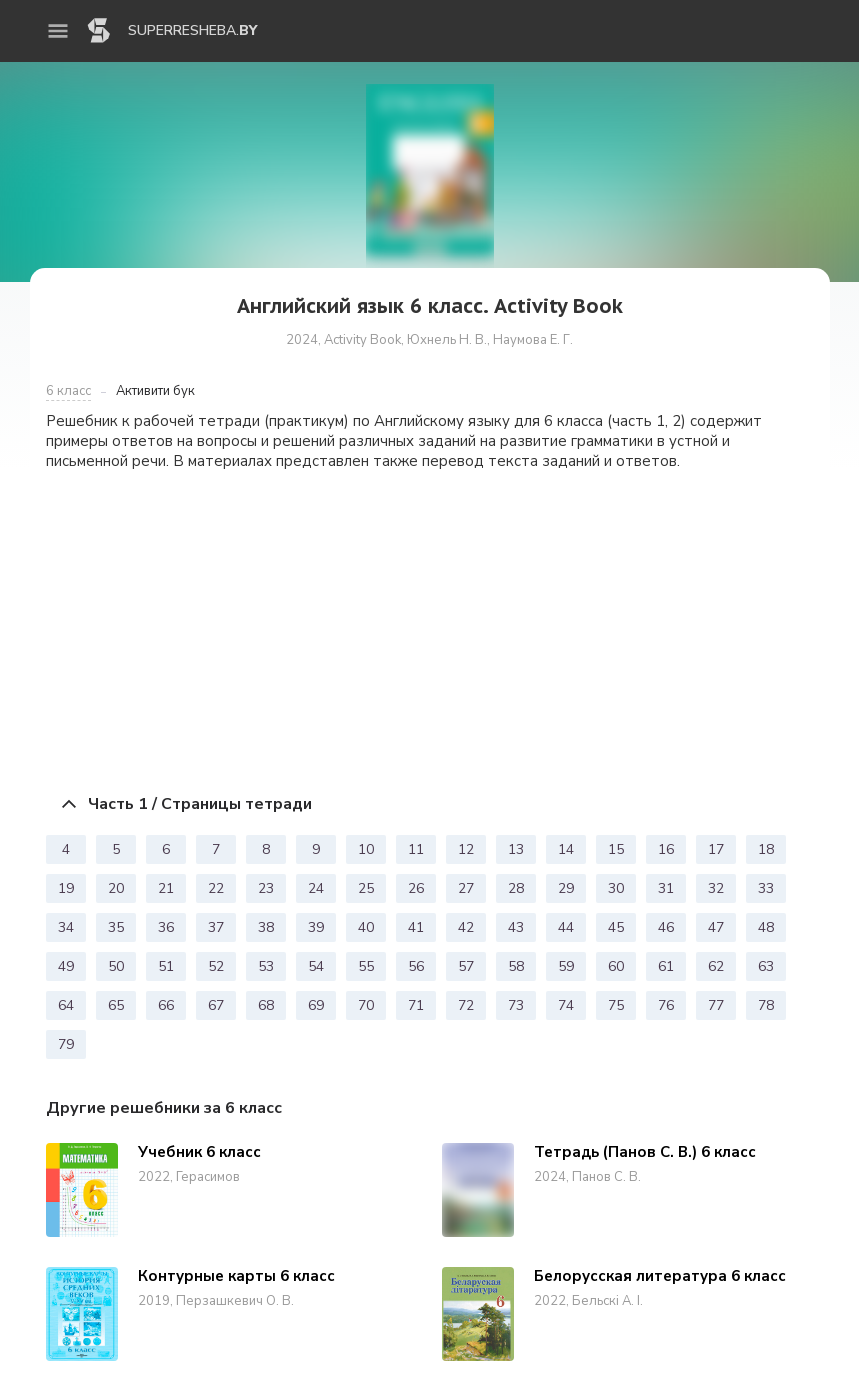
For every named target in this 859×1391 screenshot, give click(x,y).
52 (216, 966)
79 (66, 1044)
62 (716, 966)
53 (266, 966)
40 (366, 927)
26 (416, 888)
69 (316, 1005)
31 (666, 888)
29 (566, 888)
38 (266, 927)
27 (466, 888)
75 (616, 1005)
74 (566, 1005)
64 (66, 1005)
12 (466, 849)
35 (116, 927)
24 (316, 888)
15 (616, 849)
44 (566, 927)
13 (516, 849)
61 (666, 966)
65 (116, 1005)
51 (166, 966)
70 (366, 1005)
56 (416, 966)
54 (316, 966)
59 (566, 966)
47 (716, 927)
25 (366, 888)
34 (66, 927)
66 (166, 1005)
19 (66, 888)
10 (366, 849)
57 (466, 966)
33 (766, 888)
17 (716, 849)
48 (766, 927)
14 (566, 849)
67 (216, 1005)
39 (316, 927)
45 (616, 927)
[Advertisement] (430, 627)
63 (766, 966)
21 (166, 888)
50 (116, 966)
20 (116, 888)
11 (416, 849)
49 (66, 966)
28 (516, 888)
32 (716, 888)
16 (666, 849)
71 (416, 1005)
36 (166, 927)
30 (616, 888)
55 (366, 966)
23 (266, 888)
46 (666, 927)
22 (216, 888)
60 (616, 966)
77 (716, 1005)
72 (466, 1005)
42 (466, 927)
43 (516, 927)
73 (516, 1005)
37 (216, 927)
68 (266, 1005)
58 (516, 966)
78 (766, 1005)
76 (666, 1005)
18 (766, 849)
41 (416, 927)
